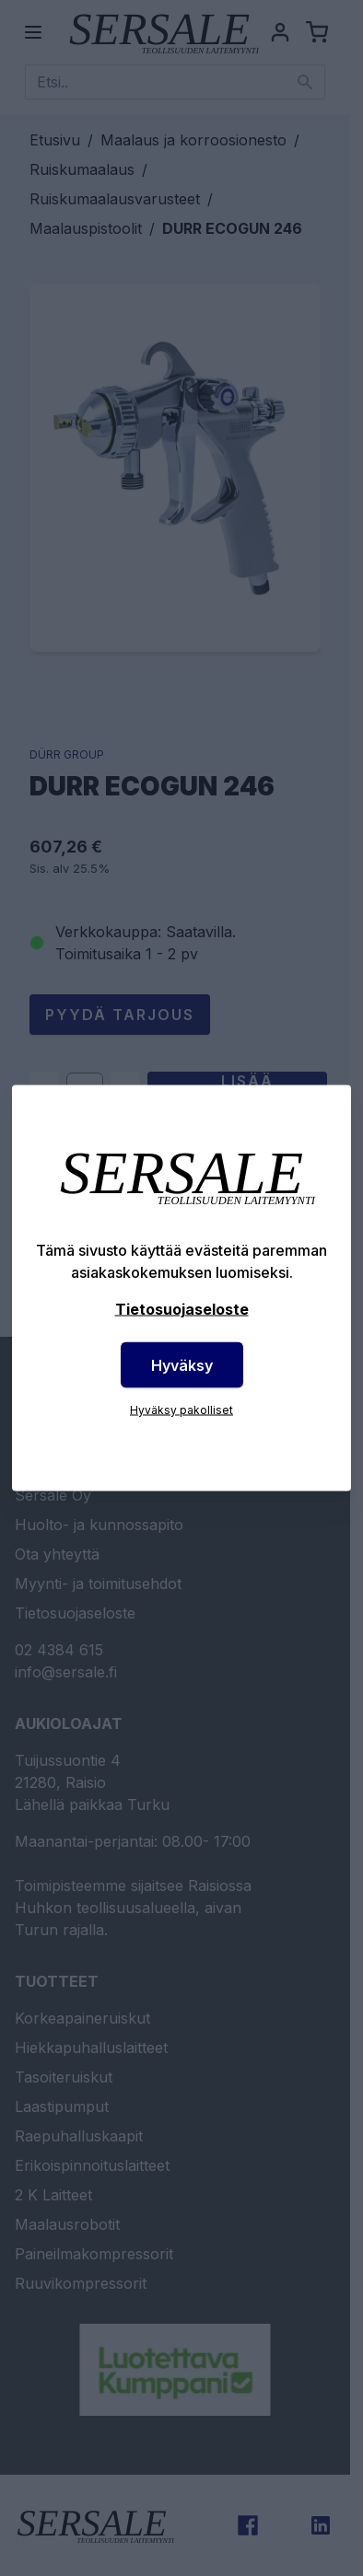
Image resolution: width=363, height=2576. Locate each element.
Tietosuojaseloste (182, 1309)
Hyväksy (182, 1365)
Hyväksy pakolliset (181, 1410)
